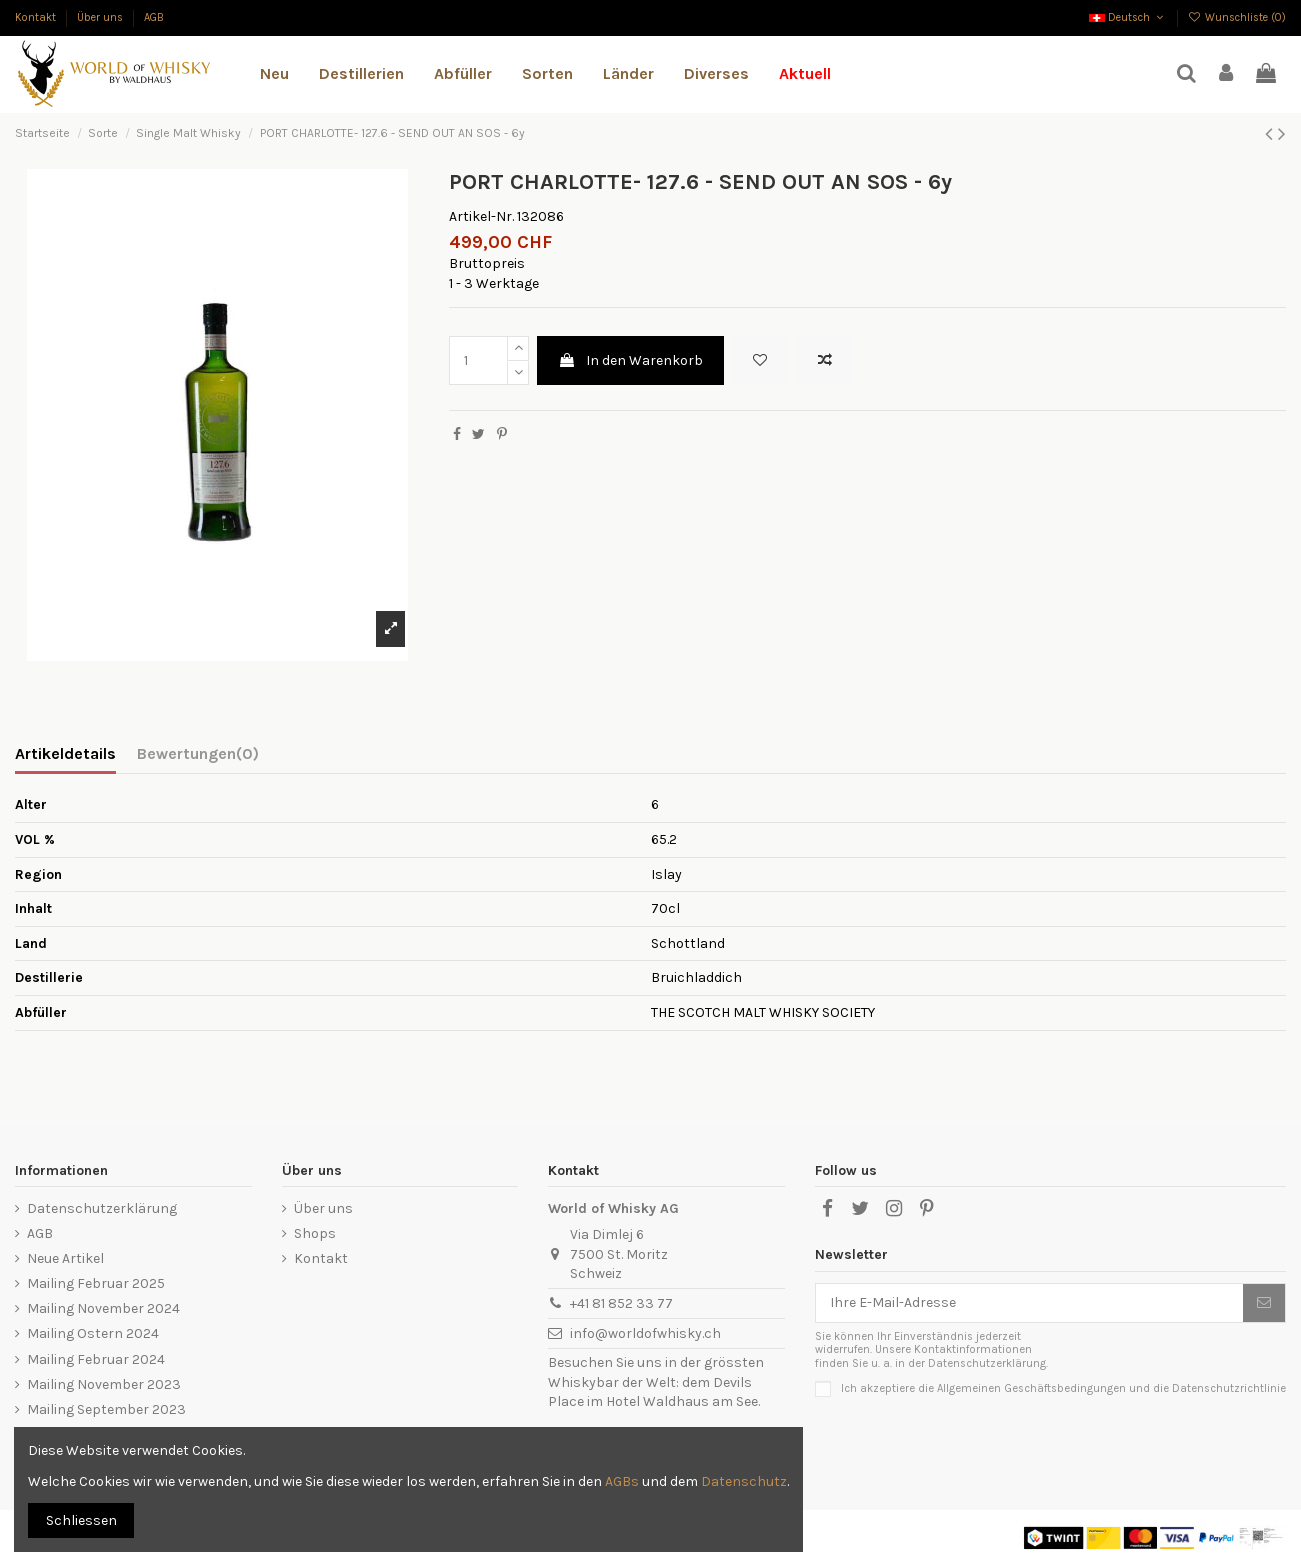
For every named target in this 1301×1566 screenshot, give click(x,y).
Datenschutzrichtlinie (1229, 1388)
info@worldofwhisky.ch (645, 1333)
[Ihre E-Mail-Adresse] (1029, 1303)
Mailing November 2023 (104, 1384)
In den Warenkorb (630, 360)
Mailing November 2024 (103, 1308)
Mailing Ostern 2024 (93, 1333)
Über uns (101, 17)
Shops (315, 1233)
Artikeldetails (65, 753)
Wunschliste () (1237, 17)
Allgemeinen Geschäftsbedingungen (1031, 1388)
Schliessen (81, 1520)
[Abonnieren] (1264, 1303)
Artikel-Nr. (481, 216)
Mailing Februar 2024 (96, 1359)
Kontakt (37, 17)
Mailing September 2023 (106, 1409)
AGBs (622, 1481)
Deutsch (1128, 17)
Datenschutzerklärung (102, 1208)
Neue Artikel (65, 1258)
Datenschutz (744, 1481)
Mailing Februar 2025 (96, 1283)
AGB (154, 17)
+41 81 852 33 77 (621, 1303)
